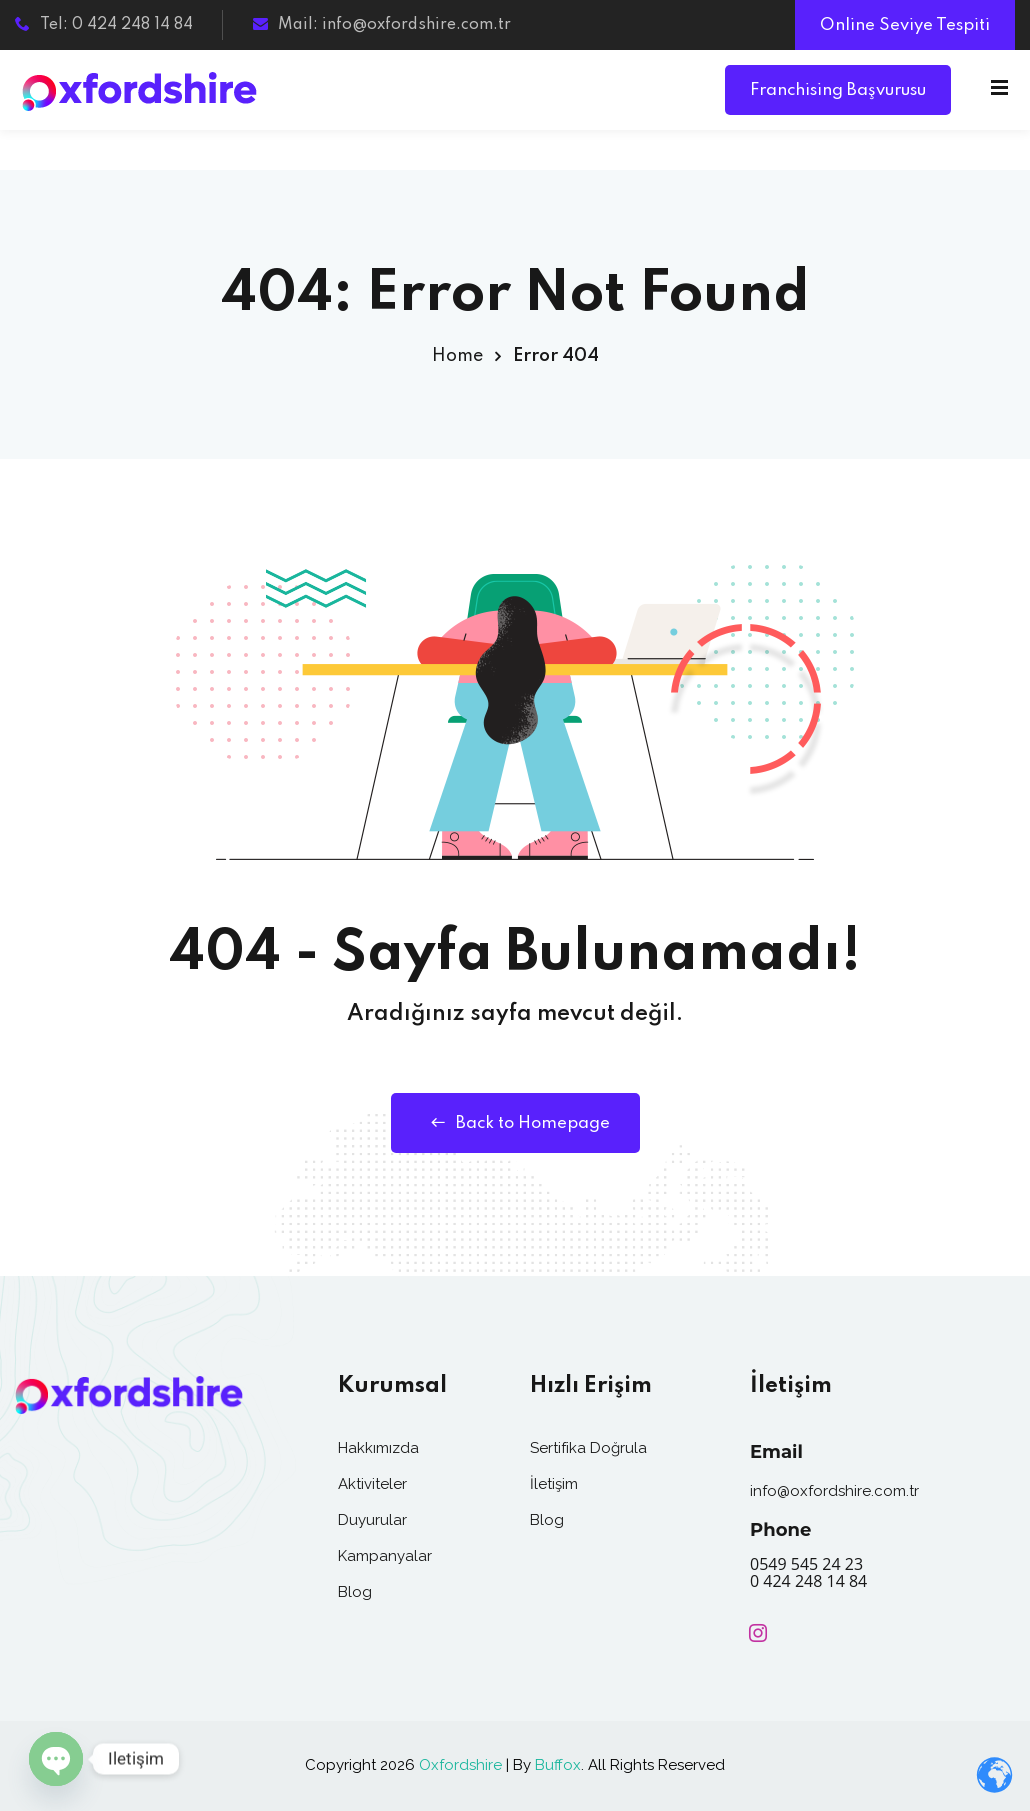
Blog (355, 1592)
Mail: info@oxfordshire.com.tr (382, 25)
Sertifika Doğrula (588, 1448)
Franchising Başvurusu (838, 90)
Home (457, 356)
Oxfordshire (460, 1765)
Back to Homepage (515, 1123)
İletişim (554, 1484)
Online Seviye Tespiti (905, 25)
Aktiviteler (372, 1484)
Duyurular (372, 1520)
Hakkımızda (378, 1448)
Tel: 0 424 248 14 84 (104, 25)
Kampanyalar (385, 1556)
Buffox (558, 1765)
